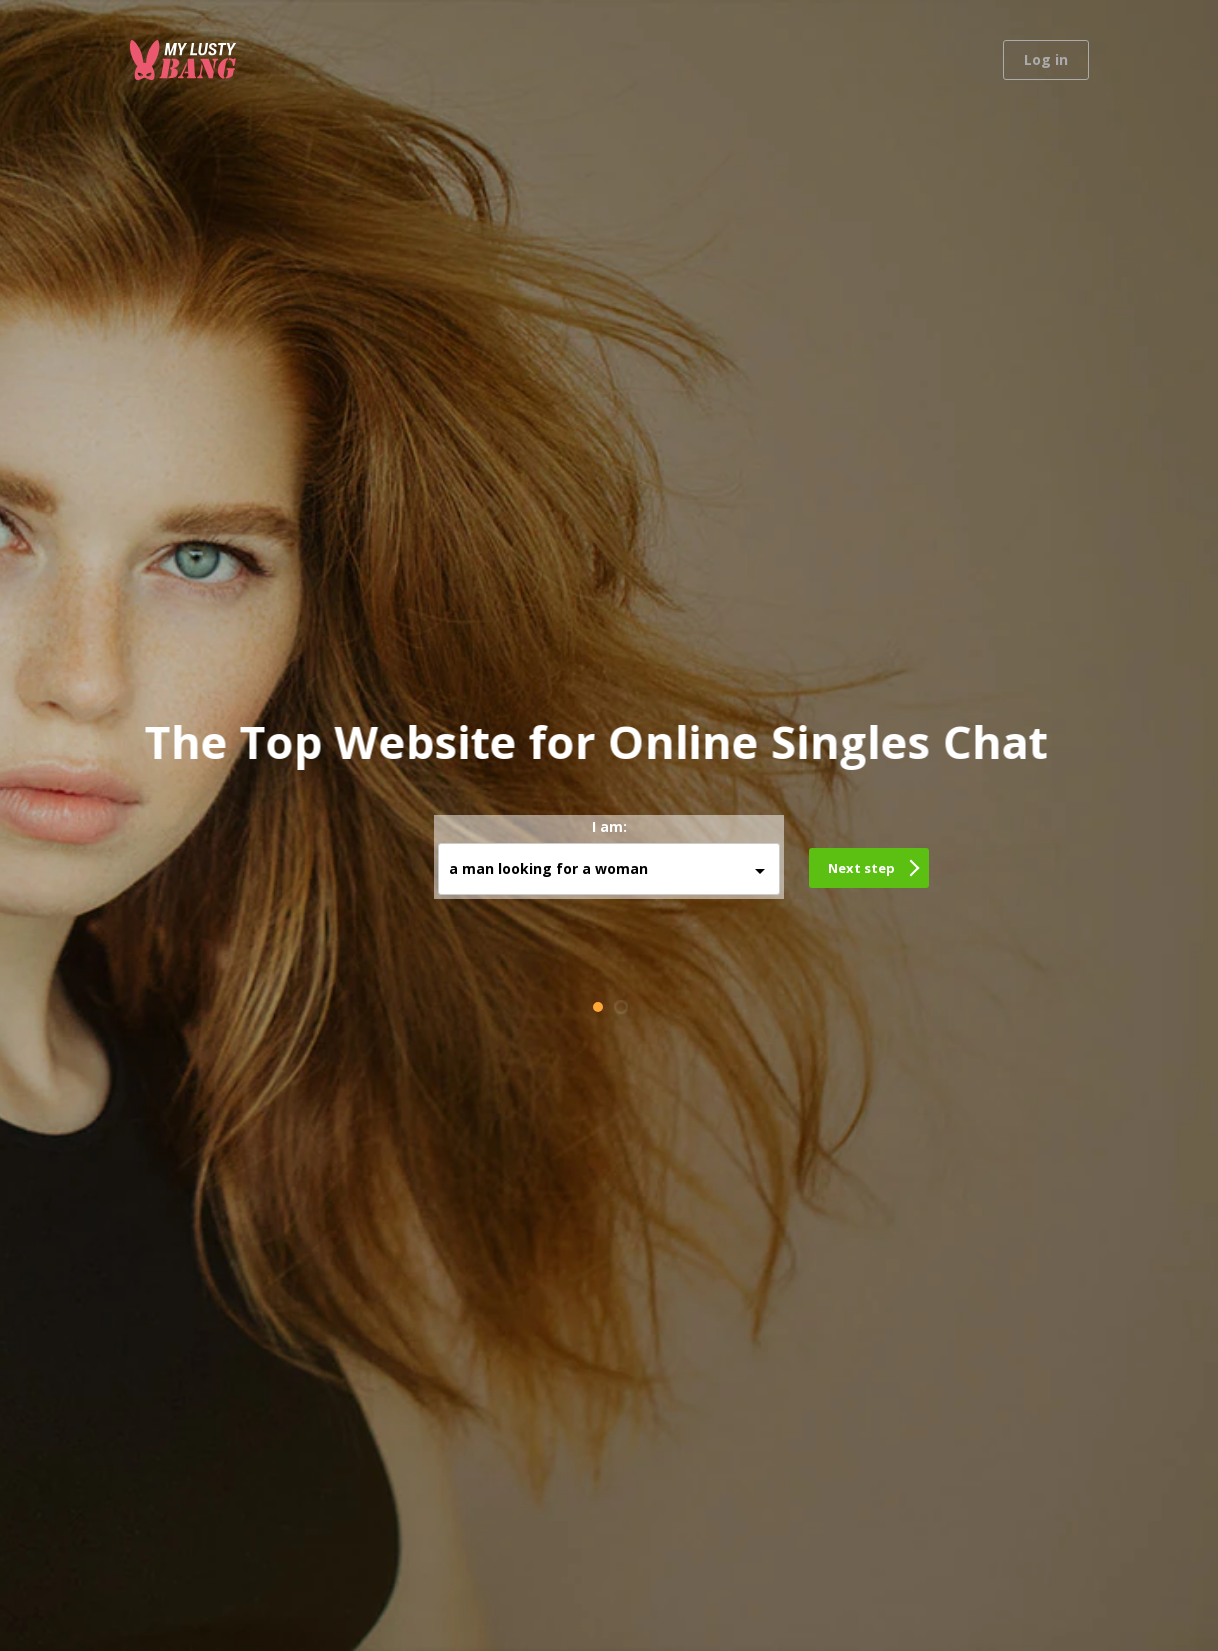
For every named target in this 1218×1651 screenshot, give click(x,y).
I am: (609, 826)
